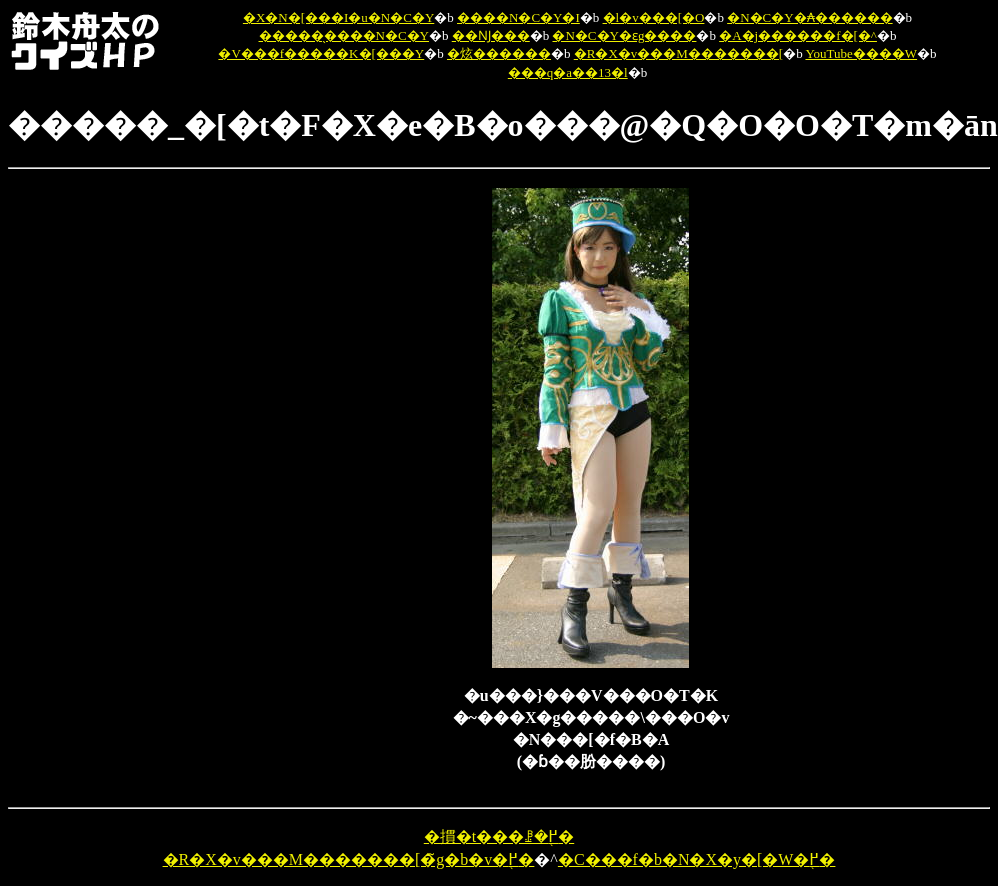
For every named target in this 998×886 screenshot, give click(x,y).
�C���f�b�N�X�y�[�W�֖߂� (697, 859)
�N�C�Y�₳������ (809, 17)
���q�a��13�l (568, 72)
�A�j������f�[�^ (798, 35)
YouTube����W (861, 53)
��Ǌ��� (491, 35)
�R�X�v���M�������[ (678, 53)
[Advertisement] (349, 488)
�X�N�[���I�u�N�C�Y (338, 17)
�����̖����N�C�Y (344, 35)
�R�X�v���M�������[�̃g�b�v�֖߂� (349, 859)
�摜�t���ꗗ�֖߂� (499, 836)
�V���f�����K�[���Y (321, 53)
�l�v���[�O (654, 17)
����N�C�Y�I (518, 17)
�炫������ (499, 53)
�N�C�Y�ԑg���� (624, 35)
